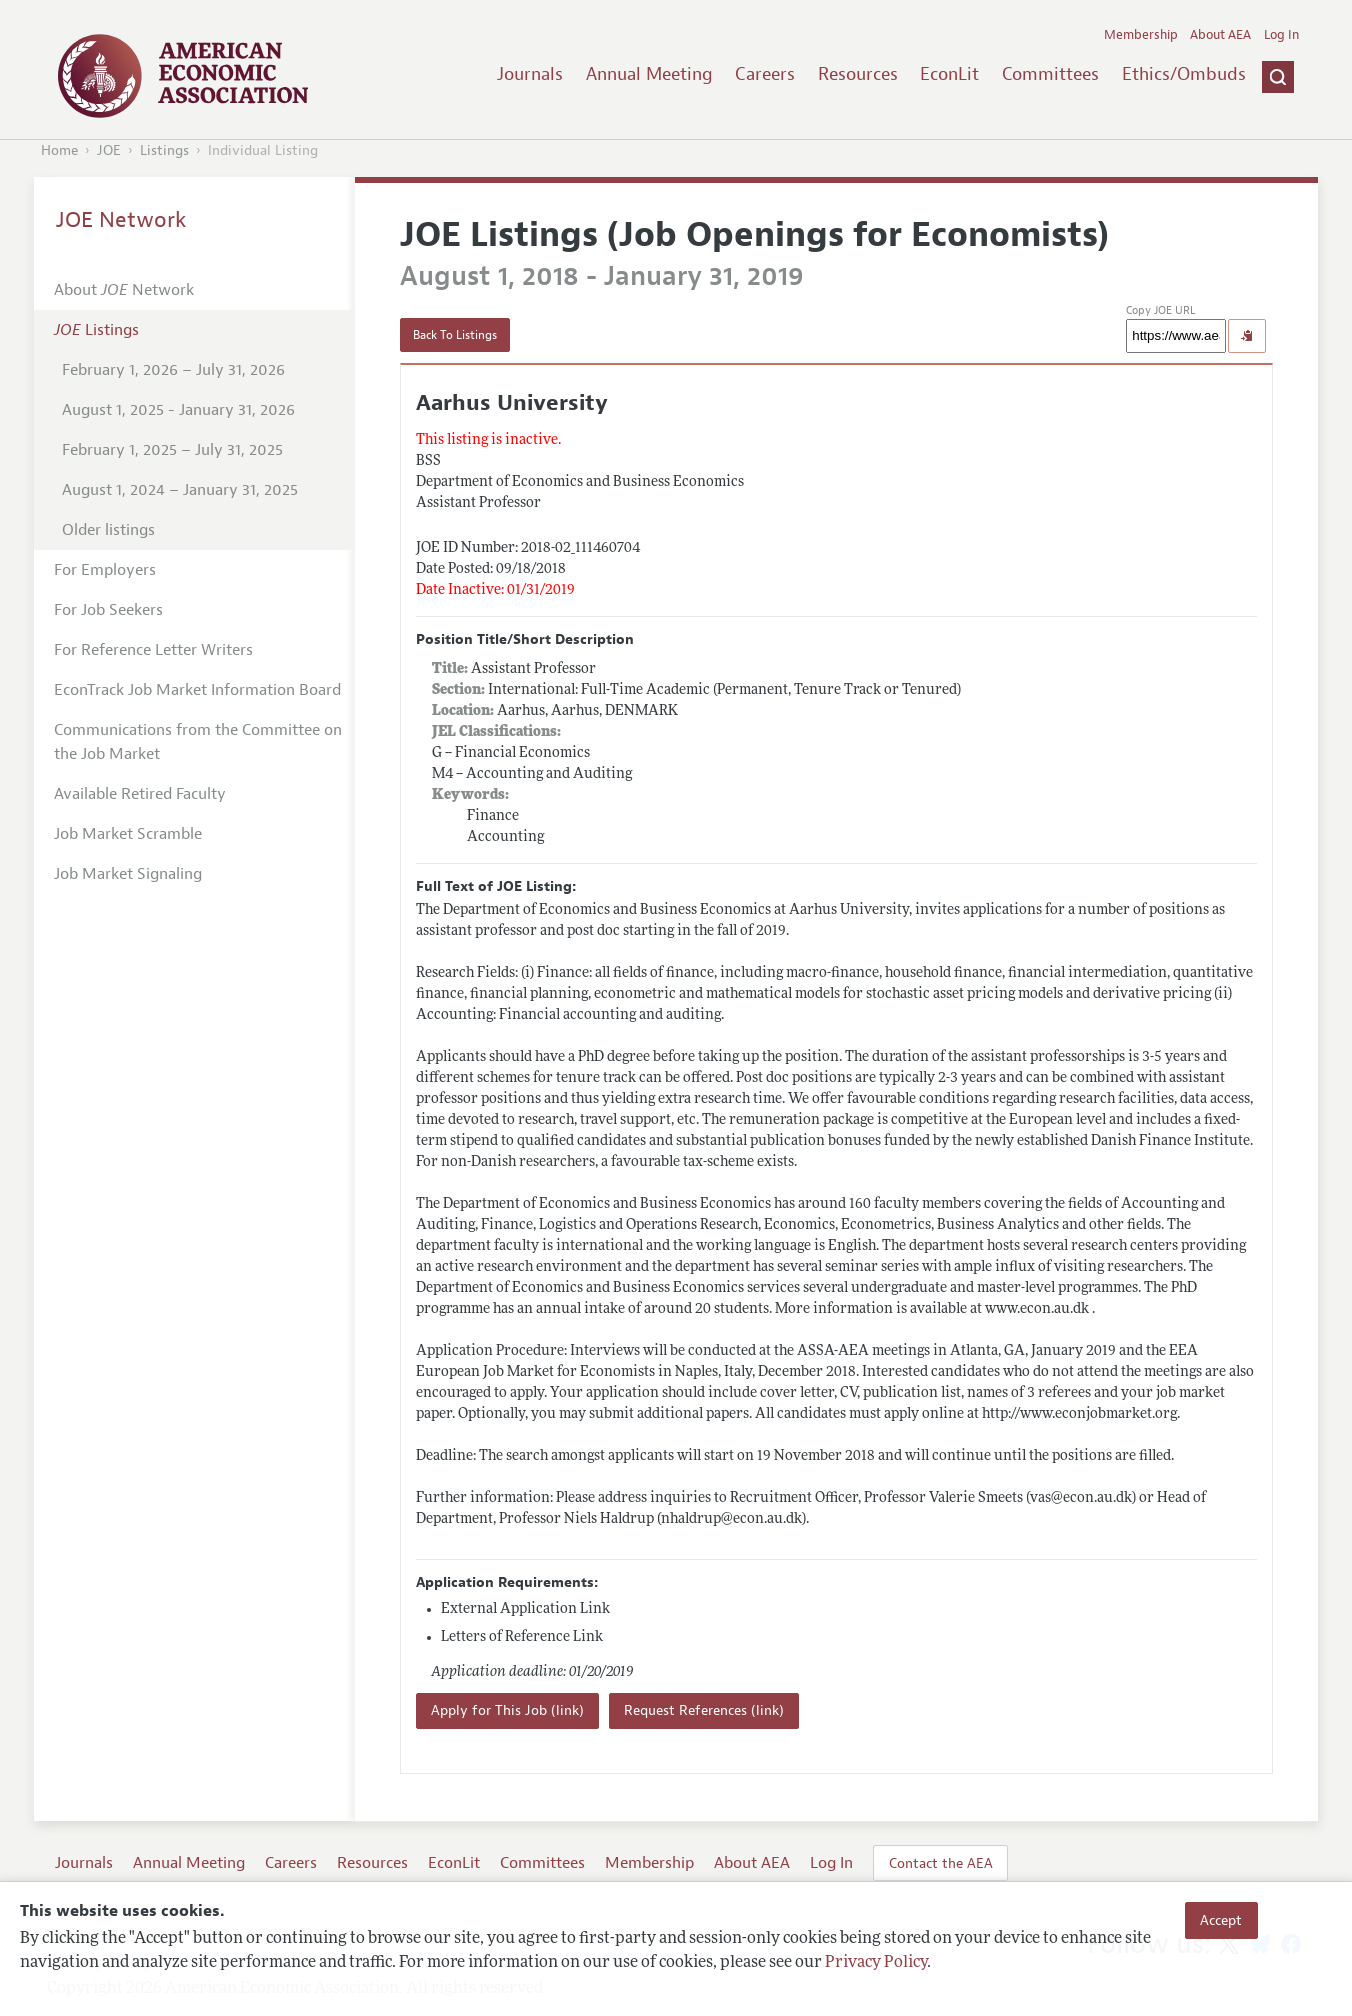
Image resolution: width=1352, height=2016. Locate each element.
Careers (765, 74)
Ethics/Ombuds (1184, 74)
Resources (858, 74)
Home (59, 150)
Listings (164, 150)
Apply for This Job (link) (507, 1710)
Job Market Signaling (128, 874)
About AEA (1220, 35)
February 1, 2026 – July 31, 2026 (173, 370)
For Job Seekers (108, 610)
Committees (1050, 74)
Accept (1221, 1920)
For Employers (105, 570)
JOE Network (121, 220)
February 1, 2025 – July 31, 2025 (172, 450)
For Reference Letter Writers (153, 650)
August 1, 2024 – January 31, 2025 (180, 490)
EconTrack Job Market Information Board (197, 690)
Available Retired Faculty (140, 794)
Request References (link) (704, 1710)
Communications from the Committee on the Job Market (198, 742)
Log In (1281, 35)
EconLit (949, 74)
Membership (1141, 35)
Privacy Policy (876, 1963)
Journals (530, 74)
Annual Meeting (649, 74)
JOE (109, 150)
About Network (124, 290)
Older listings (108, 530)
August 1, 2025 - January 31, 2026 (178, 410)
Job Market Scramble (128, 834)
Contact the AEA (941, 1863)
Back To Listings (455, 335)
